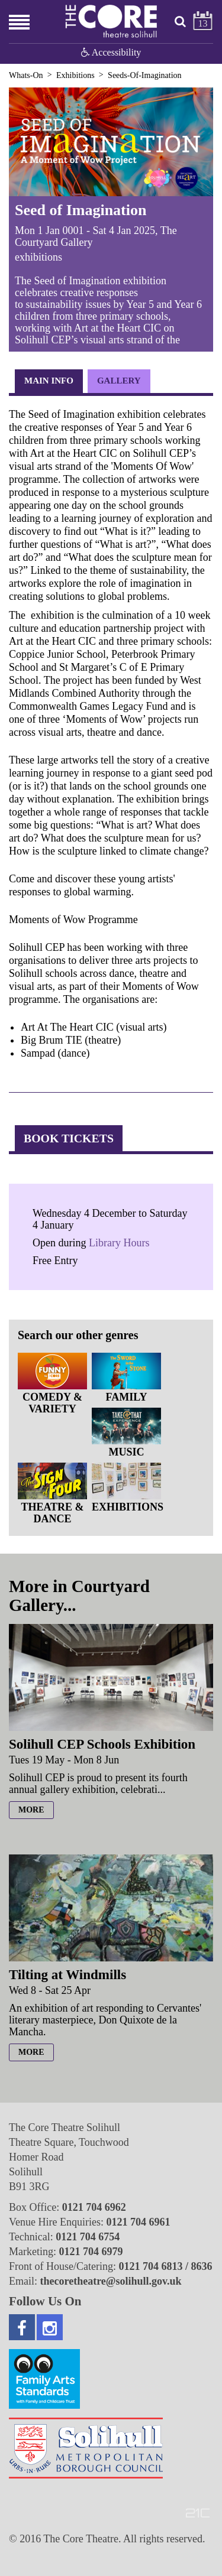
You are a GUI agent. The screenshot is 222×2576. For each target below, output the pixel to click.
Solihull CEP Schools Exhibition (102, 1744)
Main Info (48, 380)
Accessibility (111, 52)
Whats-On (26, 75)
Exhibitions (75, 75)
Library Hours (119, 1243)
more (31, 1809)
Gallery (119, 380)
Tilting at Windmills (67, 1974)
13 (203, 23)
